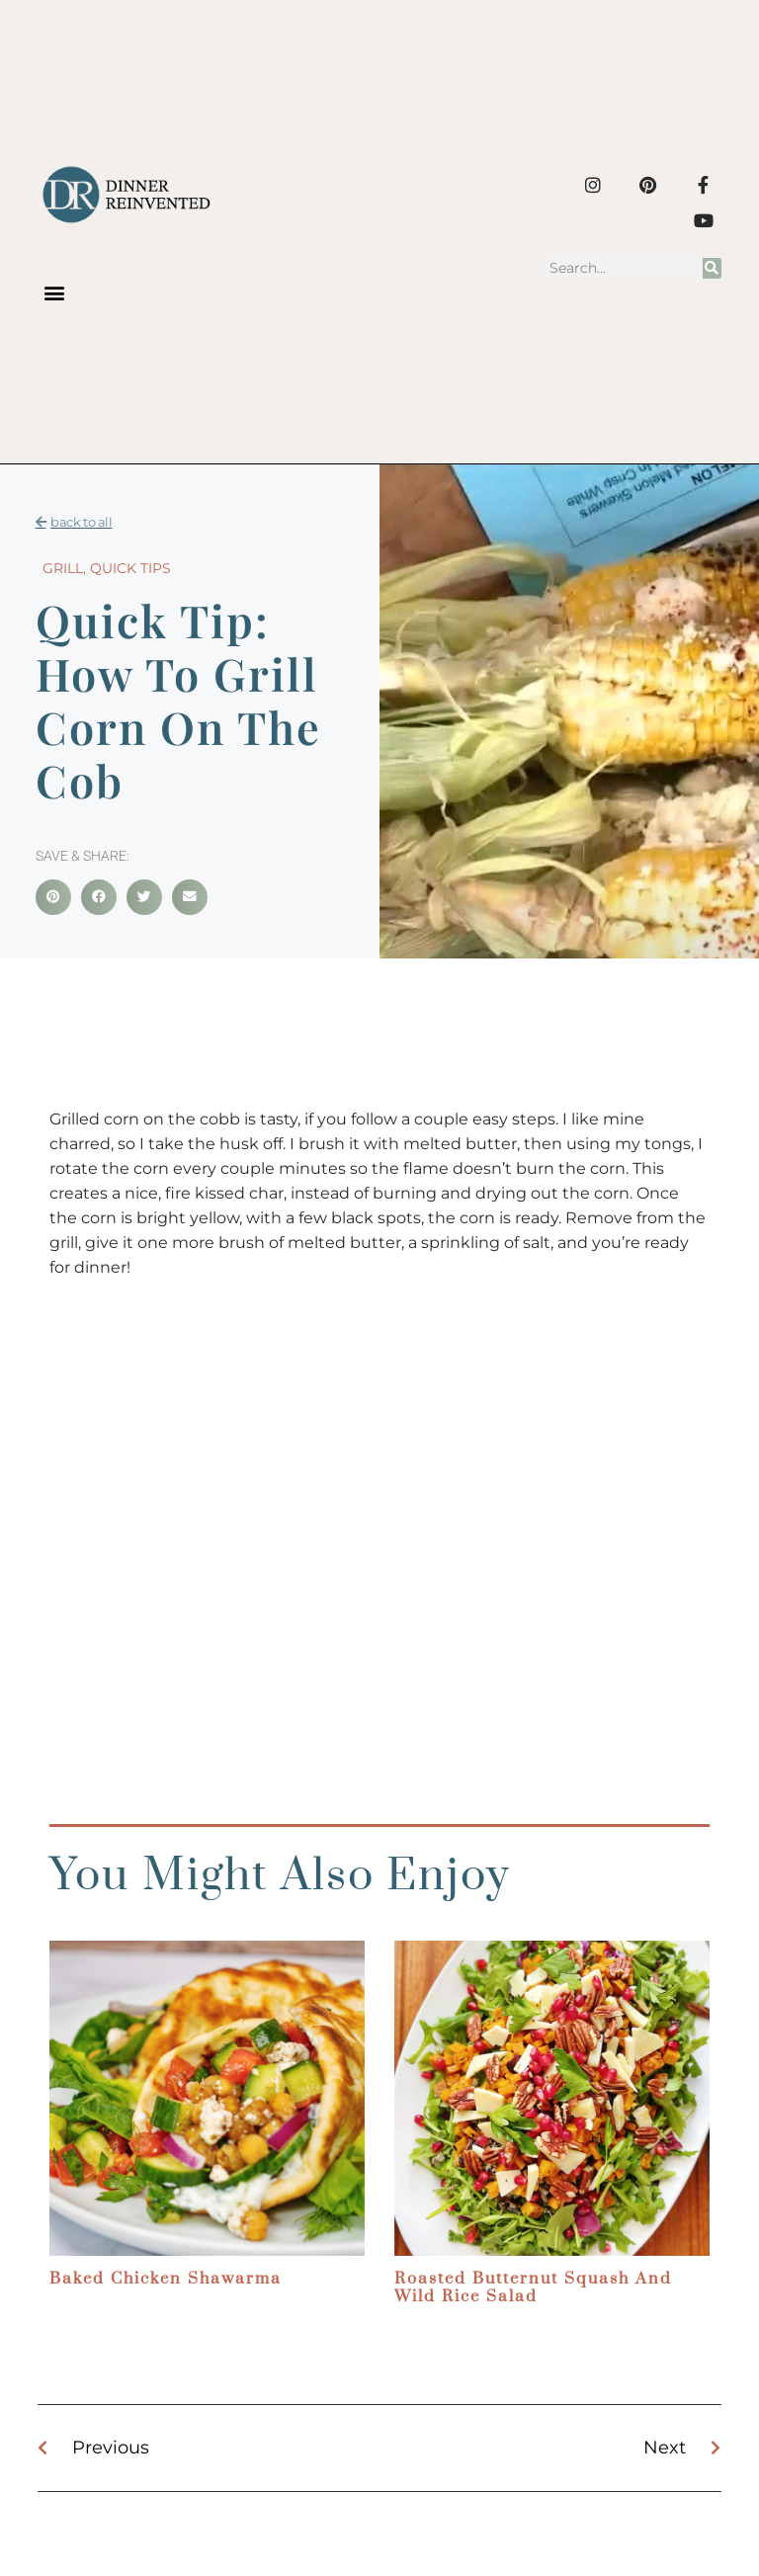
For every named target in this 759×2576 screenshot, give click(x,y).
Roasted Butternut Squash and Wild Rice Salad (533, 2287)
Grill (62, 568)
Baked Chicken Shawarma (165, 2278)
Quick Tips (130, 568)
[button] (54, 293)
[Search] (712, 268)
